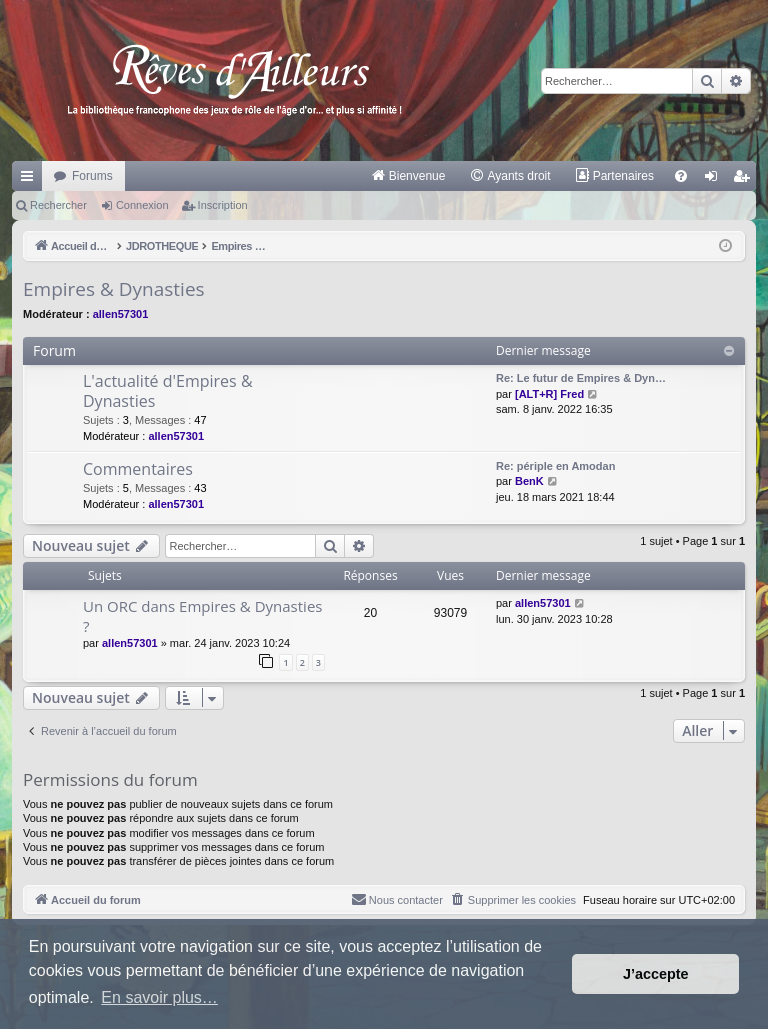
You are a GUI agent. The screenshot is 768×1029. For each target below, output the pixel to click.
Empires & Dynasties (114, 289)
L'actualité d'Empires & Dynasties (168, 390)
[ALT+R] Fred (549, 394)
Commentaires (138, 469)
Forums (92, 176)
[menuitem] (408, 176)
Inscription (223, 205)
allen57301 (121, 314)
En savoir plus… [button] (159, 997)
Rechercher (58, 205)
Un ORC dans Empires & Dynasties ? (202, 615)
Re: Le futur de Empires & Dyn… (581, 378)
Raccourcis (31, 180)
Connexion (142, 205)
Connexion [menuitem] (715, 180)
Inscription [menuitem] (745, 180)
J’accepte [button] (656, 974)
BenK (529, 481)
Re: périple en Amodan (555, 466)
